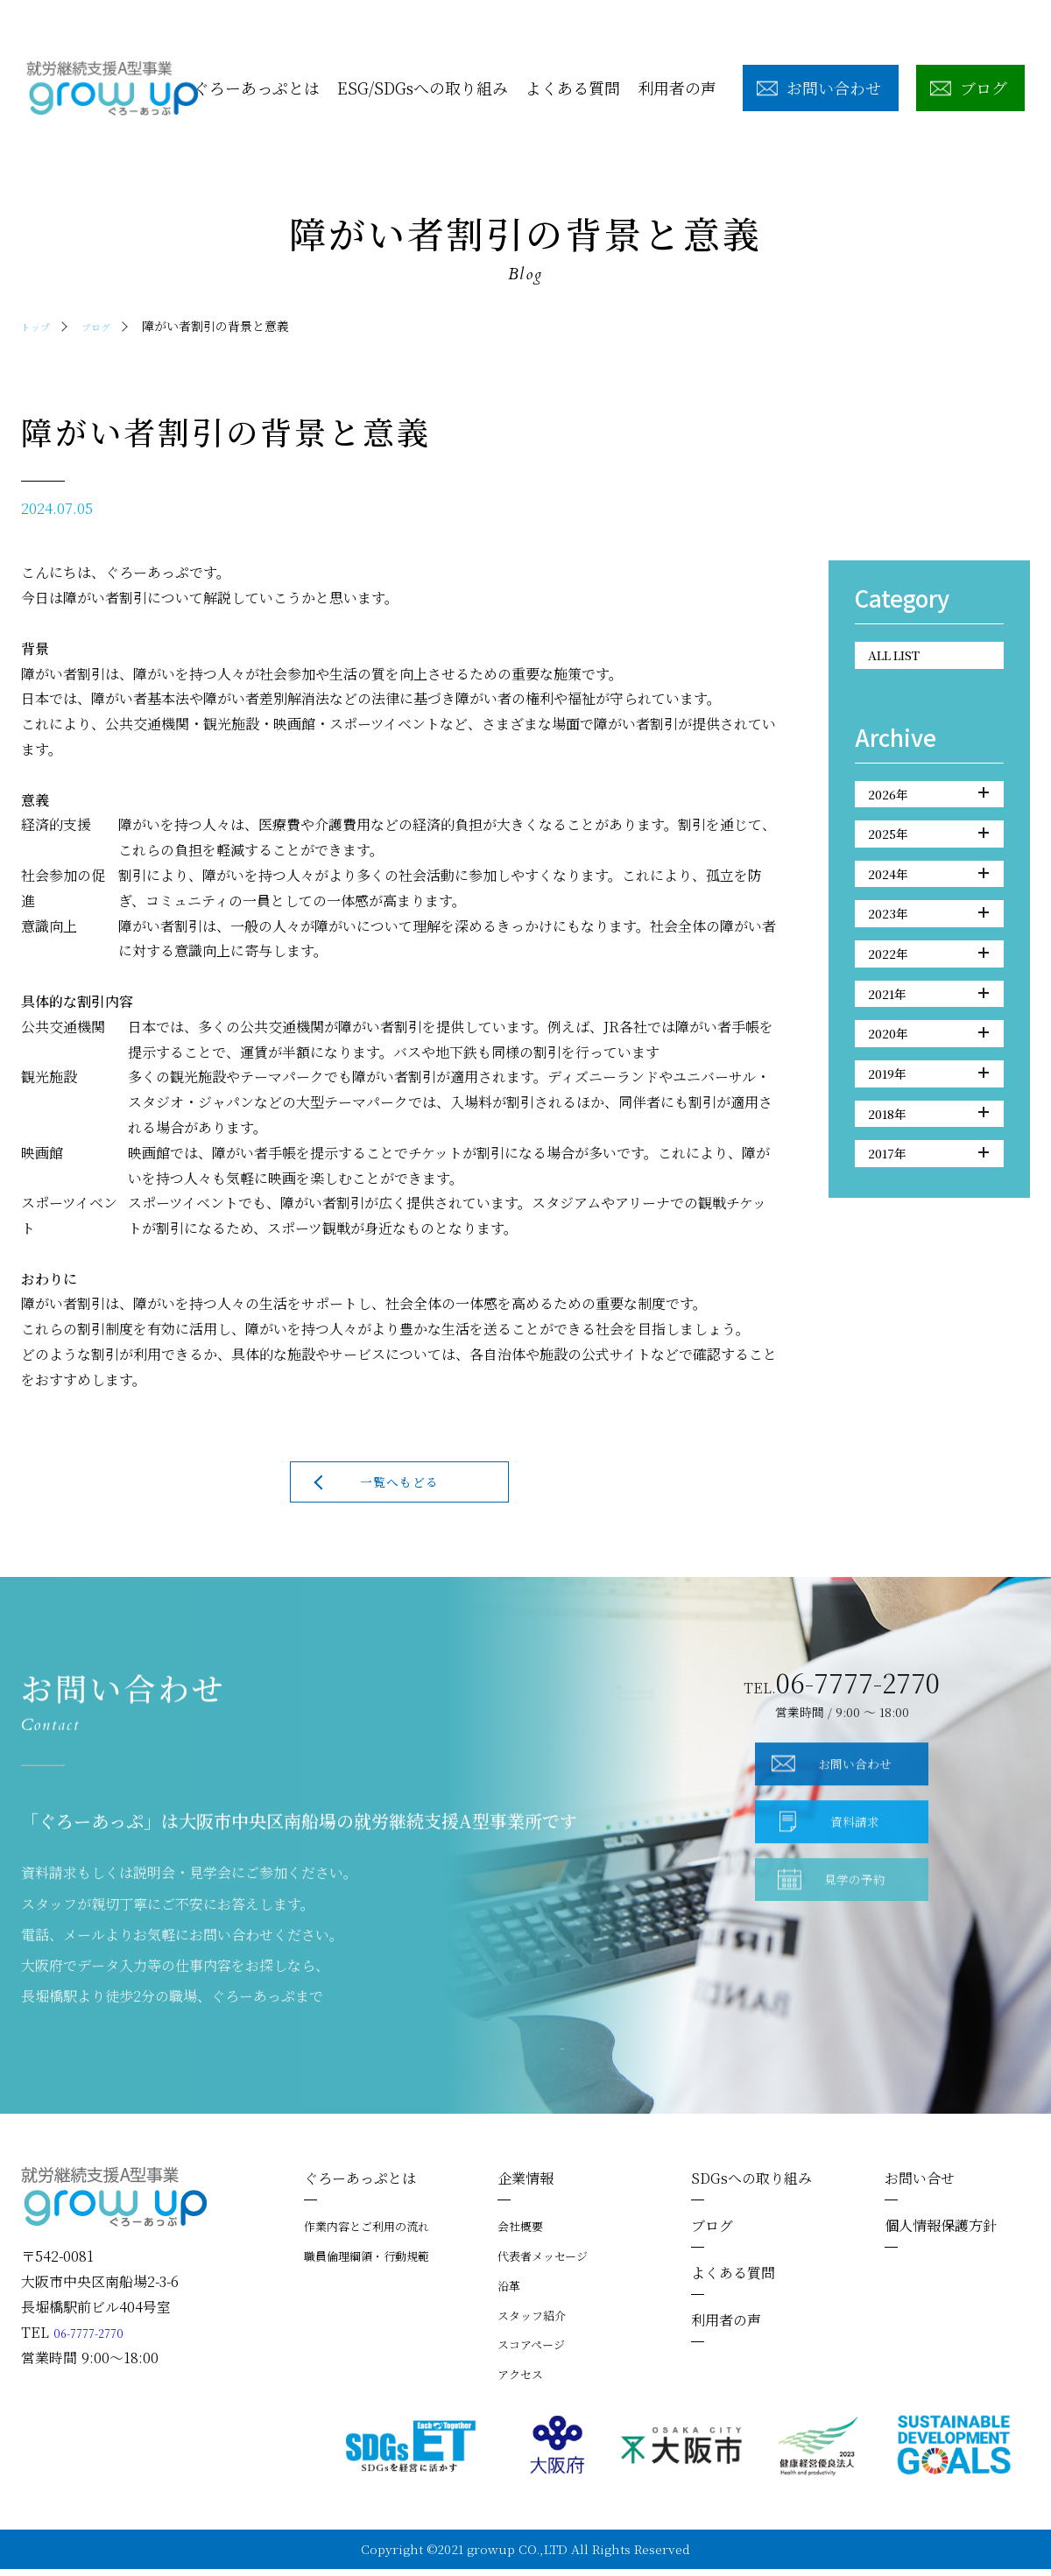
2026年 (928, 803)
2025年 (928, 851)
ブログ (107, 325)
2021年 (928, 1037)
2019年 (928, 1131)
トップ (39, 325)
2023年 (928, 944)
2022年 (928, 991)
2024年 (928, 897)
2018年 (928, 1177)
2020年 (928, 1084)
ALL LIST (905, 658)
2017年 (928, 1225)
